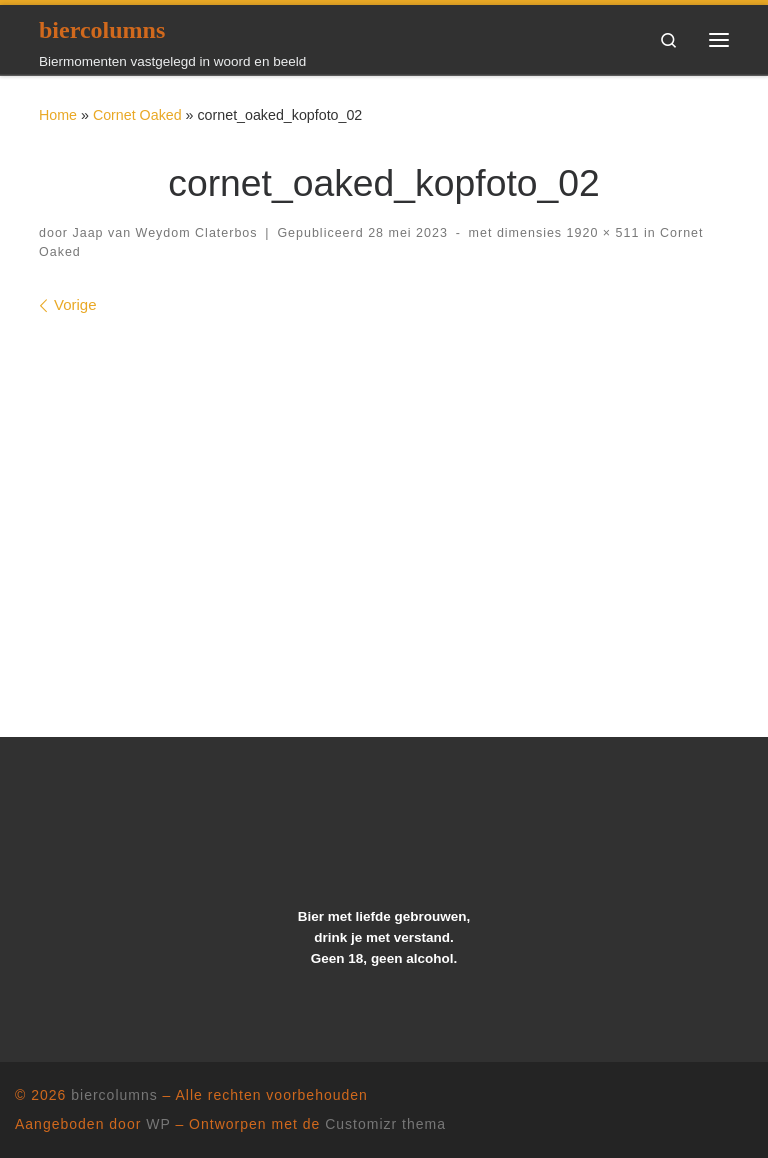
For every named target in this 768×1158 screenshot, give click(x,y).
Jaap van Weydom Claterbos (164, 233)
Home (58, 115)
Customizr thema (385, 1124)
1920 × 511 (600, 233)
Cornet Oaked (137, 115)
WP (158, 1124)
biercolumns (114, 1095)
